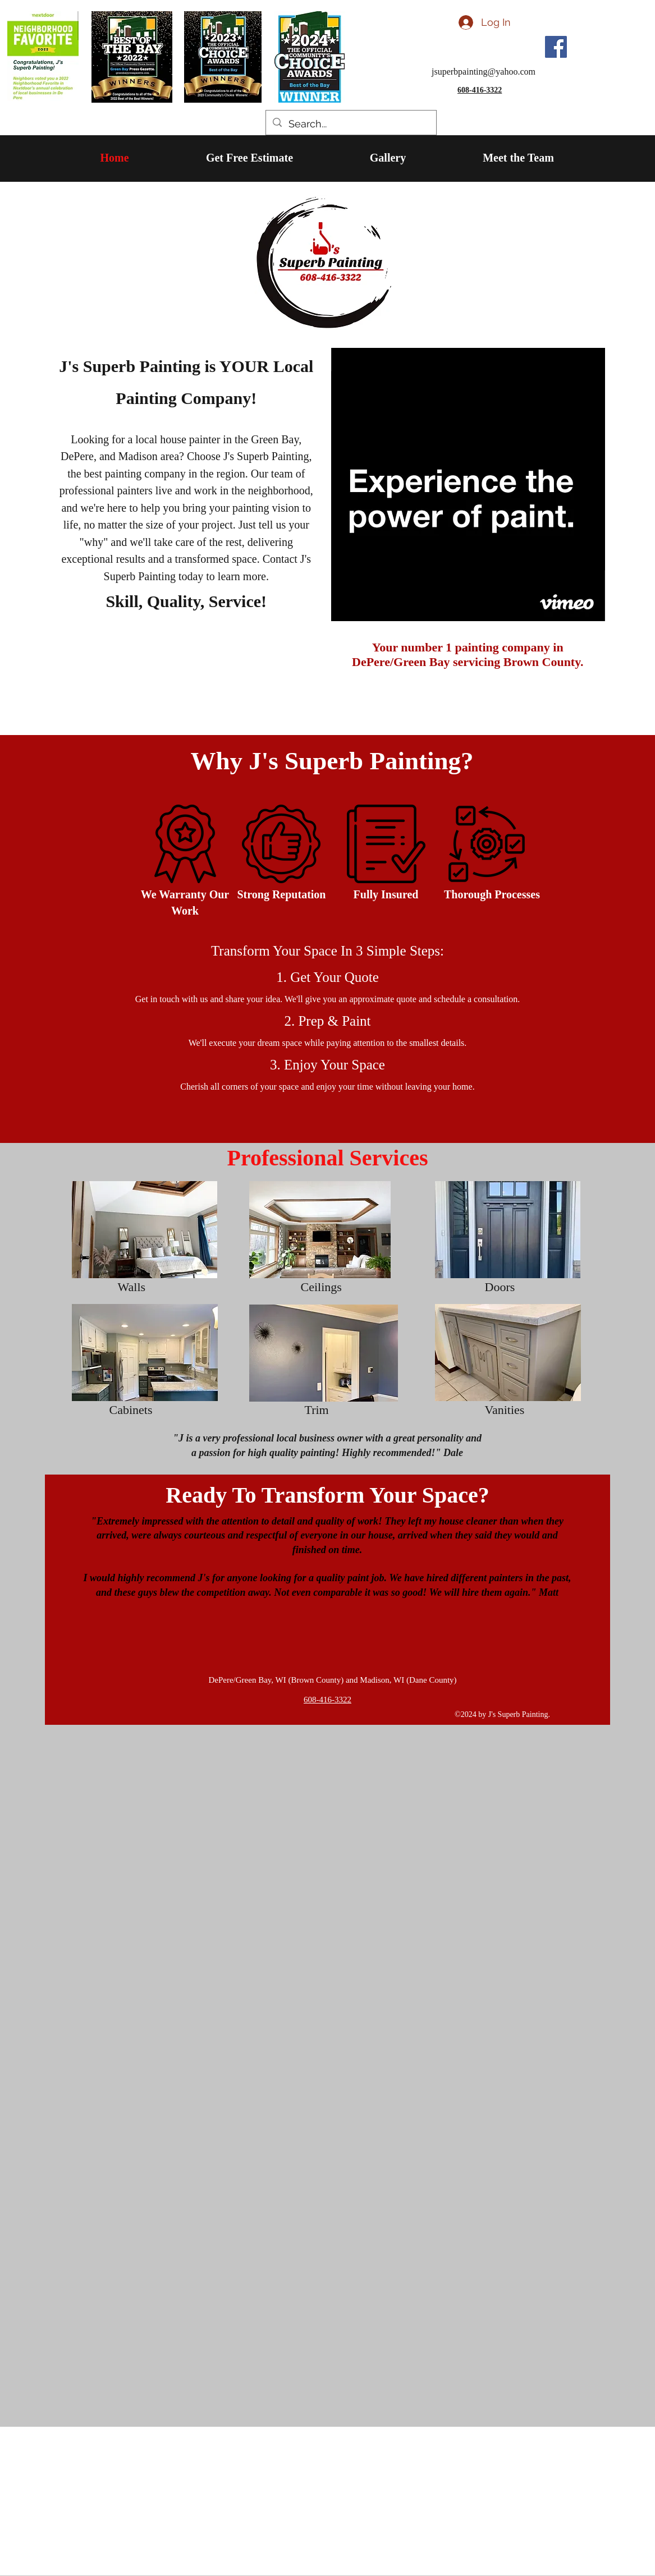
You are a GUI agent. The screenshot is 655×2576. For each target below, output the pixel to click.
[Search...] (350, 124)
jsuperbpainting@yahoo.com (483, 71)
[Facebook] (556, 47)
